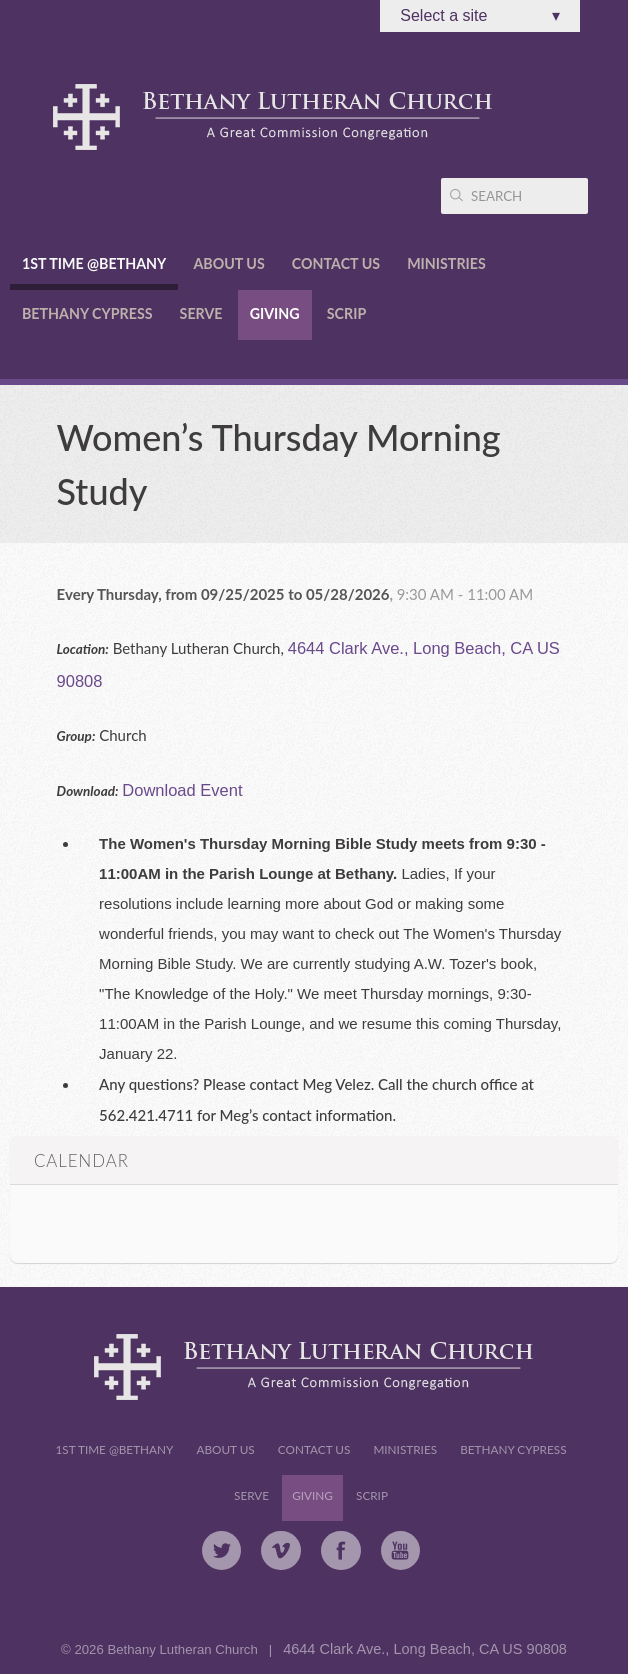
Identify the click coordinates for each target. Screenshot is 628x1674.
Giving (275, 313)
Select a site (480, 16)
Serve (201, 313)
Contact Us (336, 263)
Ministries (446, 263)
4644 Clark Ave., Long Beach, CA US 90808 (425, 1649)
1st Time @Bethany (94, 263)
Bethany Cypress (87, 313)
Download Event (182, 790)
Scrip (346, 313)
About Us (228, 263)
